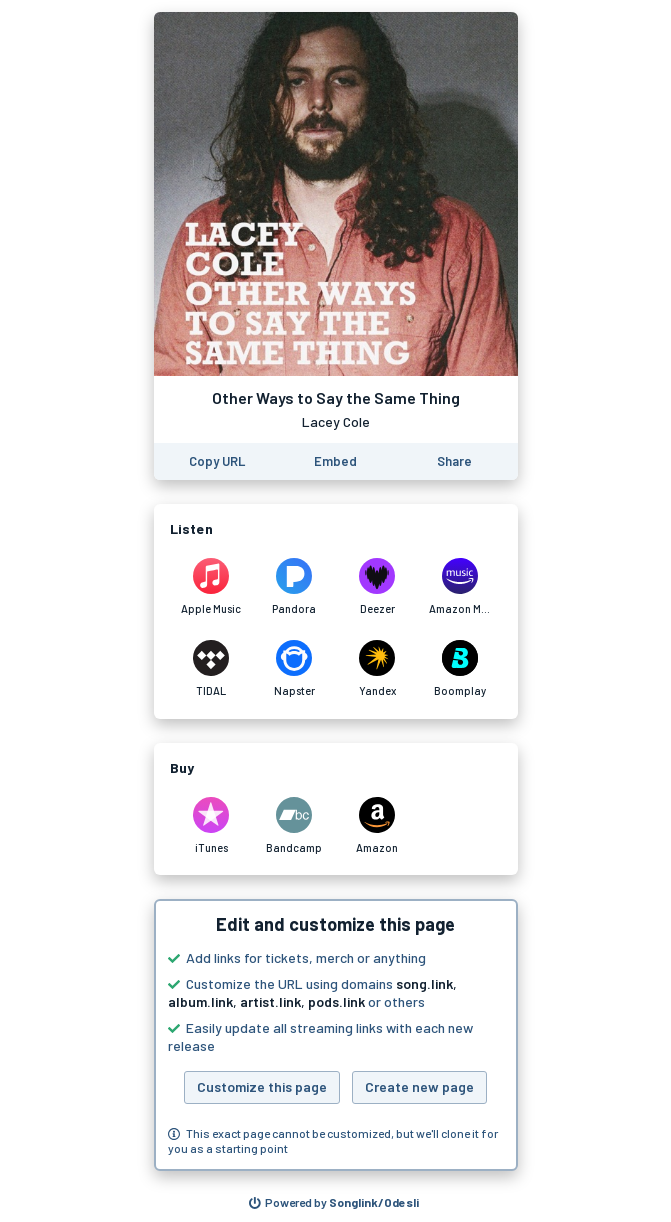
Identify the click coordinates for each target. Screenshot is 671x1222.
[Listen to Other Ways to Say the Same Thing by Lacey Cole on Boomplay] (460, 669)
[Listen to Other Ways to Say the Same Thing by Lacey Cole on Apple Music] (211, 587)
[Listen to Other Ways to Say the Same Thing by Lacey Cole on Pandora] (294, 587)
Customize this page (262, 1086)
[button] (336, 1035)
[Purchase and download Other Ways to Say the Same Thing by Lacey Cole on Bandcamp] (294, 826)
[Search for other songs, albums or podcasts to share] (334, 1203)
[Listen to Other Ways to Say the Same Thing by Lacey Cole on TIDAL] (211, 669)
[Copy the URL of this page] (217, 461)
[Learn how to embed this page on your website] (335, 461)
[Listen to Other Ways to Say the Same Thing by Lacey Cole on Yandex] (377, 669)
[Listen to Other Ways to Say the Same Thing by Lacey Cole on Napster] (294, 669)
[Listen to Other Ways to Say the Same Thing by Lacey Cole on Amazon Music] (460, 587)
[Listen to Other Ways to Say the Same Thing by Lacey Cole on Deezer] (377, 587)
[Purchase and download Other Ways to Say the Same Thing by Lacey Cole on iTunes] (211, 826)
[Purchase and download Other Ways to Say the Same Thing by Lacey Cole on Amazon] (377, 826)
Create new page (419, 1086)
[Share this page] (454, 461)
